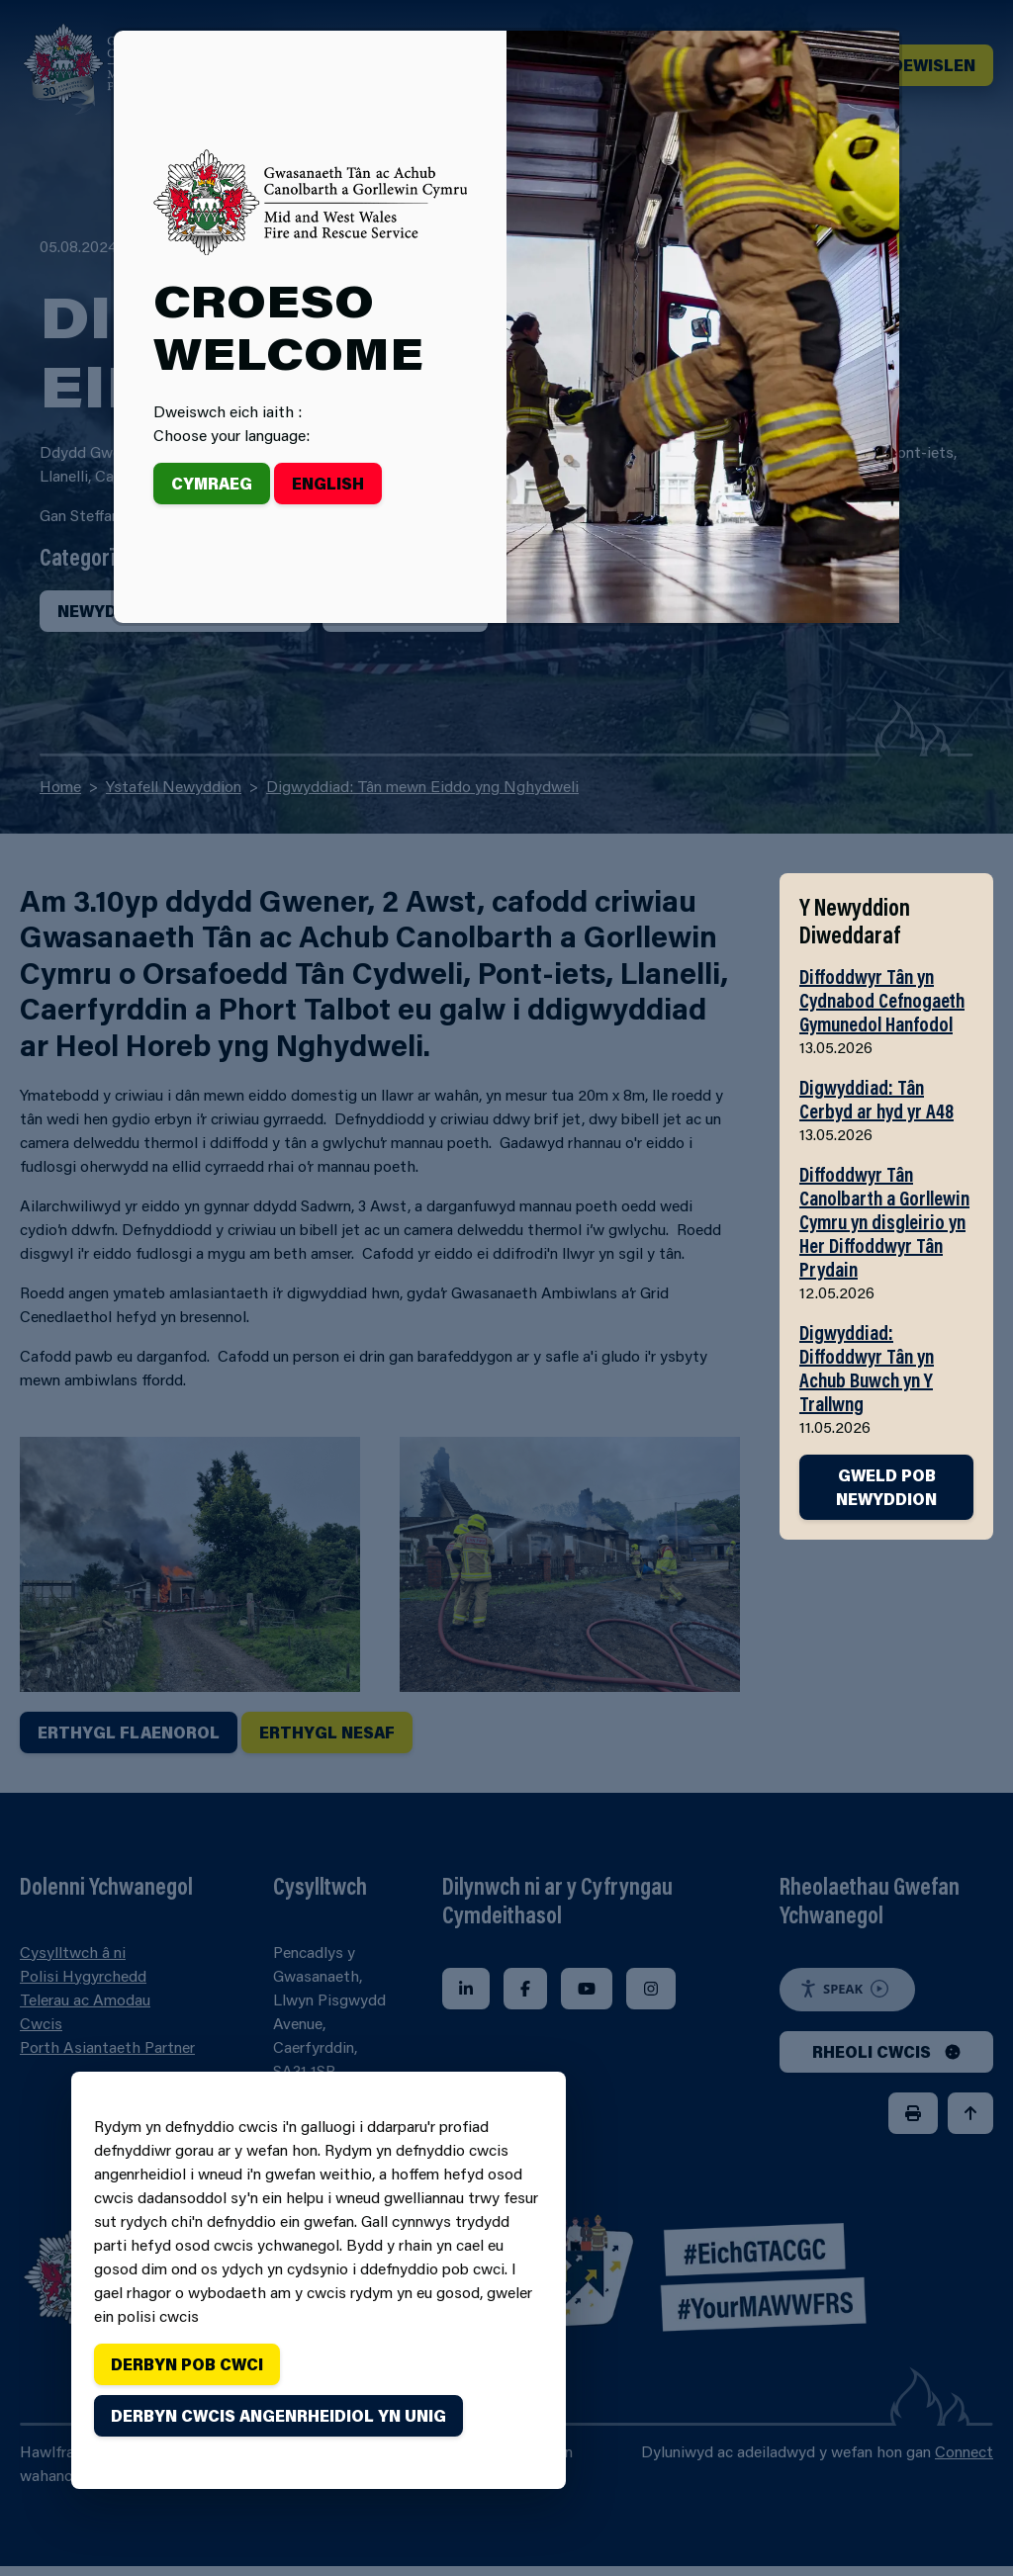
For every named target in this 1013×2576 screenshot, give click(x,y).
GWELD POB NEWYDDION (886, 1487)
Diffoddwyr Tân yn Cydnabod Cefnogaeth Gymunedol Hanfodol (882, 999)
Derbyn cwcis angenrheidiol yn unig (278, 2415)
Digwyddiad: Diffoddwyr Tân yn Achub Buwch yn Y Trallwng (866, 1367)
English (328, 483)
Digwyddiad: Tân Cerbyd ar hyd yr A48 (876, 1098)
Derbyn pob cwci (187, 2364)
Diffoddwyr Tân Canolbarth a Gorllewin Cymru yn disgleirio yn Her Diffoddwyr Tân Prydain (884, 1221)
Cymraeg (211, 483)
